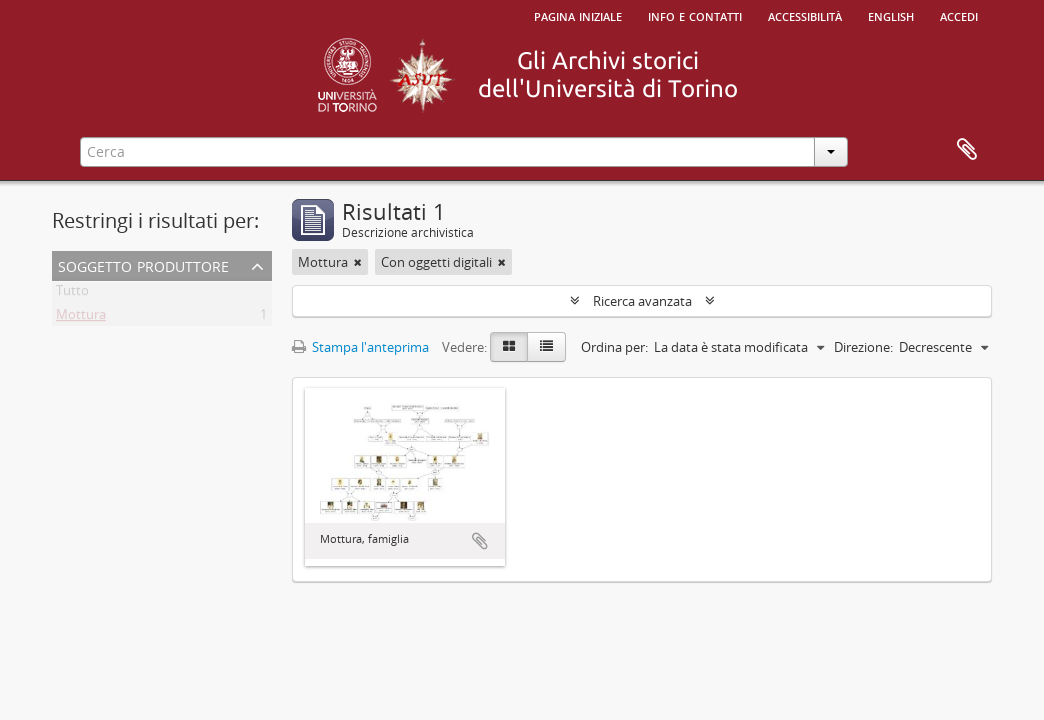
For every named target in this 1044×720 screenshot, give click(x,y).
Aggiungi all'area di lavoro (480, 541)
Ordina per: (614, 347)
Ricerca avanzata (642, 301)
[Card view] (509, 347)
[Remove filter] (358, 262)
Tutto (72, 294)
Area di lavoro (967, 150)
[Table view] (546, 347)
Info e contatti (695, 15)
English (891, 15)
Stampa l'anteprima (360, 347)
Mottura (81, 318)
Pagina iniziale (578, 15)
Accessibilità (805, 15)
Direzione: (863, 347)
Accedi (959, 15)
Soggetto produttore (143, 264)
